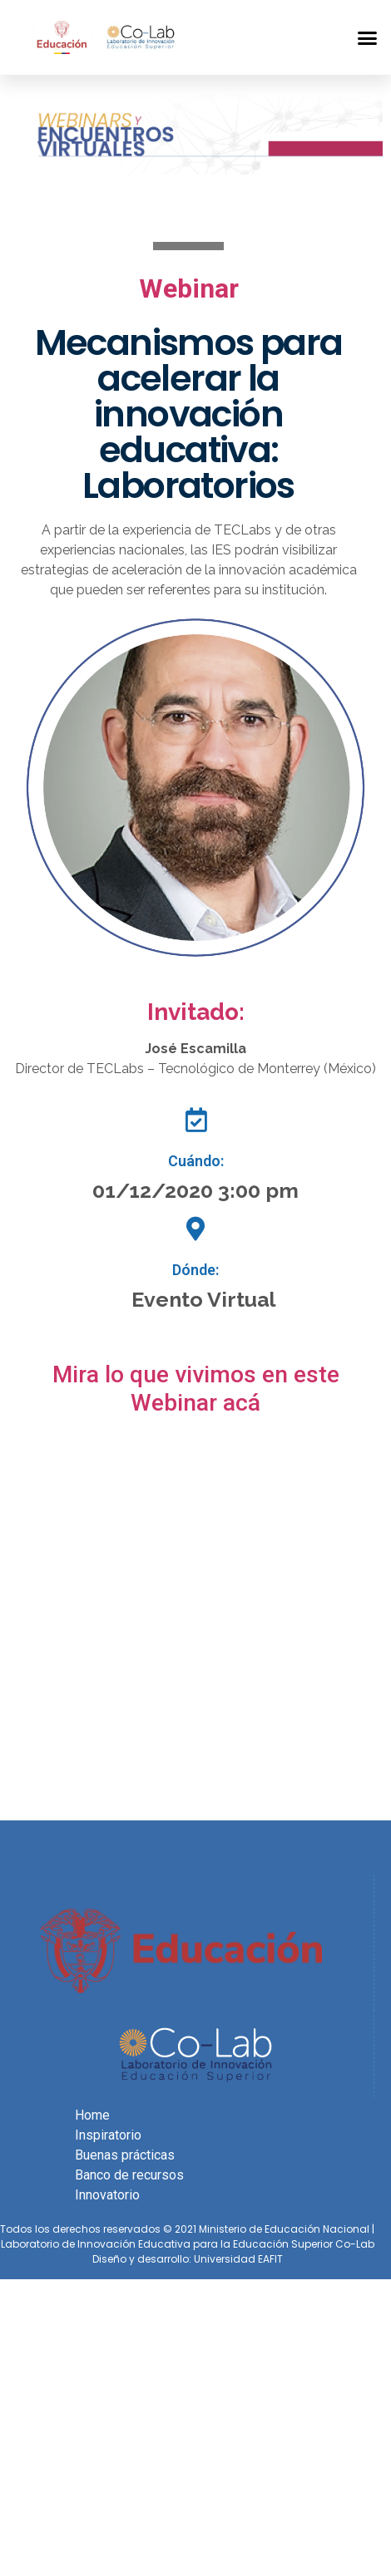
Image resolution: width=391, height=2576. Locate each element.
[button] (359, 37)
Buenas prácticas (125, 2155)
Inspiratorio (108, 2135)
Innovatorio (107, 2195)
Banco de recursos (129, 2175)
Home (92, 2115)
